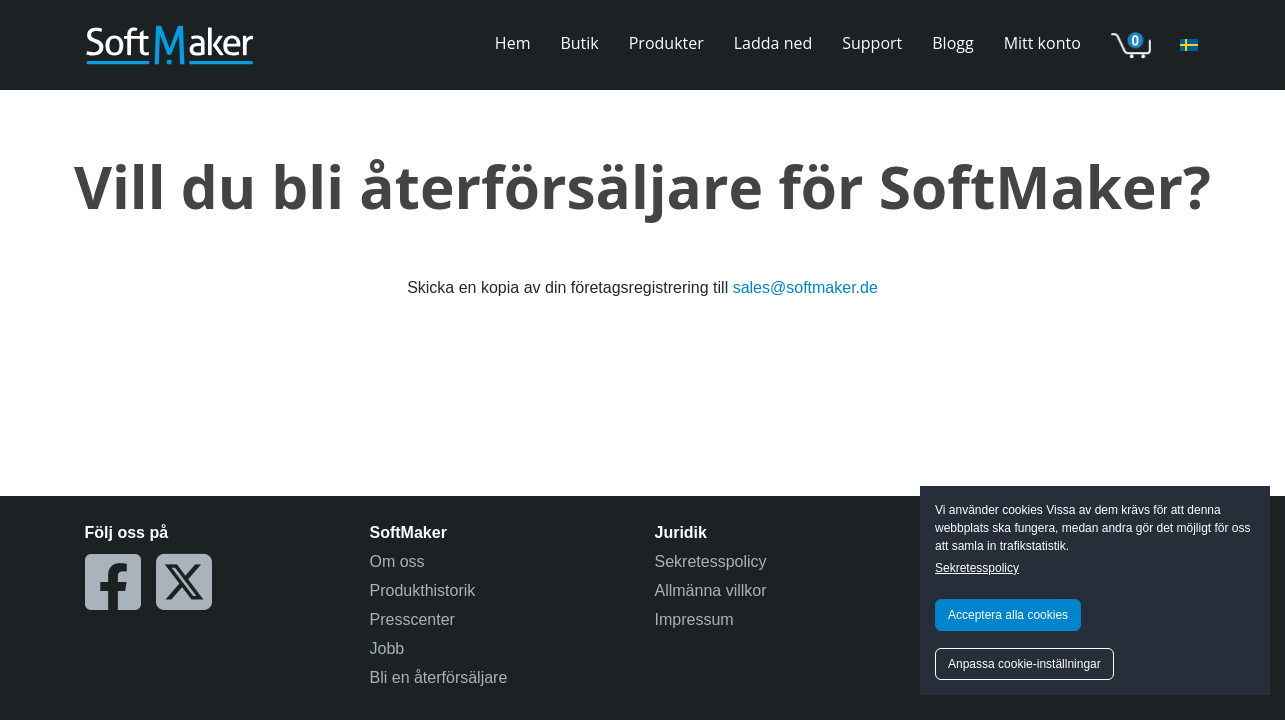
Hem (513, 43)
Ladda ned (773, 43)
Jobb (387, 648)
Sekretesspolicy (977, 568)
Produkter (666, 43)
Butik (579, 43)
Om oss (397, 561)
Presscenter (412, 619)
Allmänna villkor (711, 590)
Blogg (952, 43)
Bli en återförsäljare (439, 677)
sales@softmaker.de (805, 287)
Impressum (694, 619)
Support (872, 43)
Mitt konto (1042, 43)
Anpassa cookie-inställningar (1024, 664)
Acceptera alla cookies (1008, 615)
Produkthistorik (423, 590)
